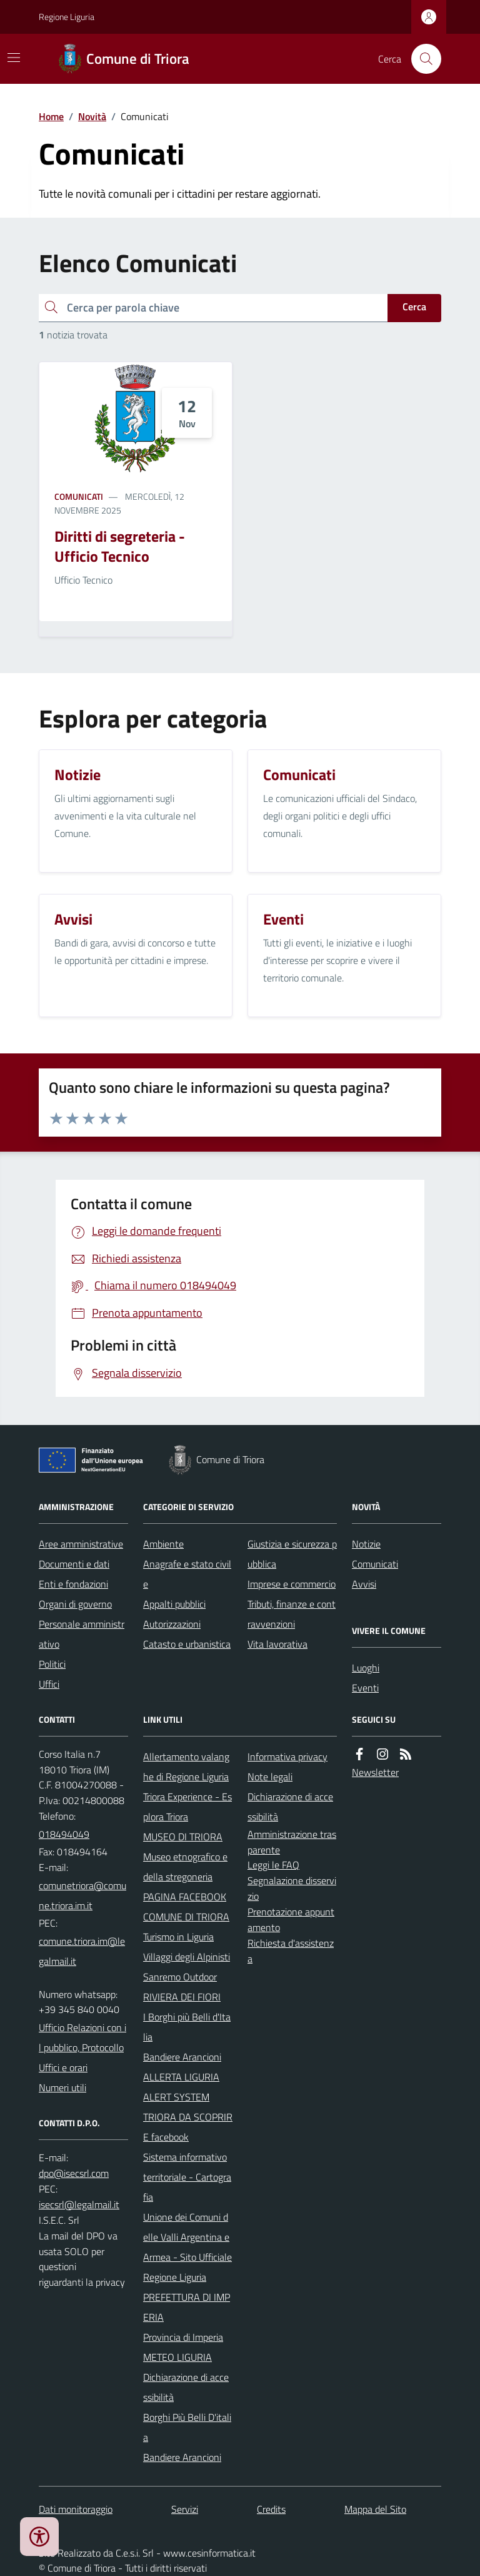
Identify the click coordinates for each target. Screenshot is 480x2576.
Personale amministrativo (81, 1633)
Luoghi (365, 1667)
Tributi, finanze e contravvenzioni (292, 1613)
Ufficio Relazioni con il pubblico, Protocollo (82, 2037)
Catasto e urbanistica (187, 1643)
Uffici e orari (63, 2067)
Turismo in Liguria (178, 1936)
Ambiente (163, 1543)
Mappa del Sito (375, 2509)
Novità (92, 116)
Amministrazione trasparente (292, 1842)
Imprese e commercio (292, 1583)
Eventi (365, 1687)
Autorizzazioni (172, 1623)
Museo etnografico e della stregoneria (185, 1866)
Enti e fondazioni (73, 1583)
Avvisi (364, 1583)
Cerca (414, 306)
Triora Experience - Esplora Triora (187, 1806)
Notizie (366, 1543)
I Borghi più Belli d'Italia (187, 2026)
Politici (52, 1663)
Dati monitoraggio (75, 2509)
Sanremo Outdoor (180, 1976)
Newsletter (375, 1772)
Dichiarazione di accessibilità (186, 2387)
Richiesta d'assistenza (291, 1950)
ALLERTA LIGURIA (181, 2076)
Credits (271, 2509)
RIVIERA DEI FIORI (182, 1996)
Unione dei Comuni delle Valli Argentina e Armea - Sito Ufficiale (187, 2236)
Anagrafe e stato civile (187, 1573)
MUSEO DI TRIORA (182, 1836)
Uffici (49, 1683)
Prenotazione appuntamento (291, 1919)
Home (51, 116)
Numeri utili (62, 2087)
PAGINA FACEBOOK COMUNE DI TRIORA (186, 1906)
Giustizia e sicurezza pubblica (292, 1553)
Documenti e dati (74, 1563)
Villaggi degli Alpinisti (186, 1956)
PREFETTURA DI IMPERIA (186, 2307)
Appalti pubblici (174, 1603)
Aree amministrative (81, 1543)
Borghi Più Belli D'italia (187, 2427)
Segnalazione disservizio (292, 1888)
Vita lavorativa (278, 1643)
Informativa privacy (288, 1756)
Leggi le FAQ (273, 1864)
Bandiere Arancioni (182, 2056)
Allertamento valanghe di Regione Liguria (186, 1766)
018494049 (64, 1834)
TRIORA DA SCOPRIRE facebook (187, 2126)
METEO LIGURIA (177, 2357)
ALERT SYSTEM (176, 2096)
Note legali (270, 1776)
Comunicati (78, 496)
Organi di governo (75, 1603)
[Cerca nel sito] (421, 59)
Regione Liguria (66, 16)
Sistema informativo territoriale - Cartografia (187, 2176)
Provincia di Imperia (183, 2337)
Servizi (184, 2509)
